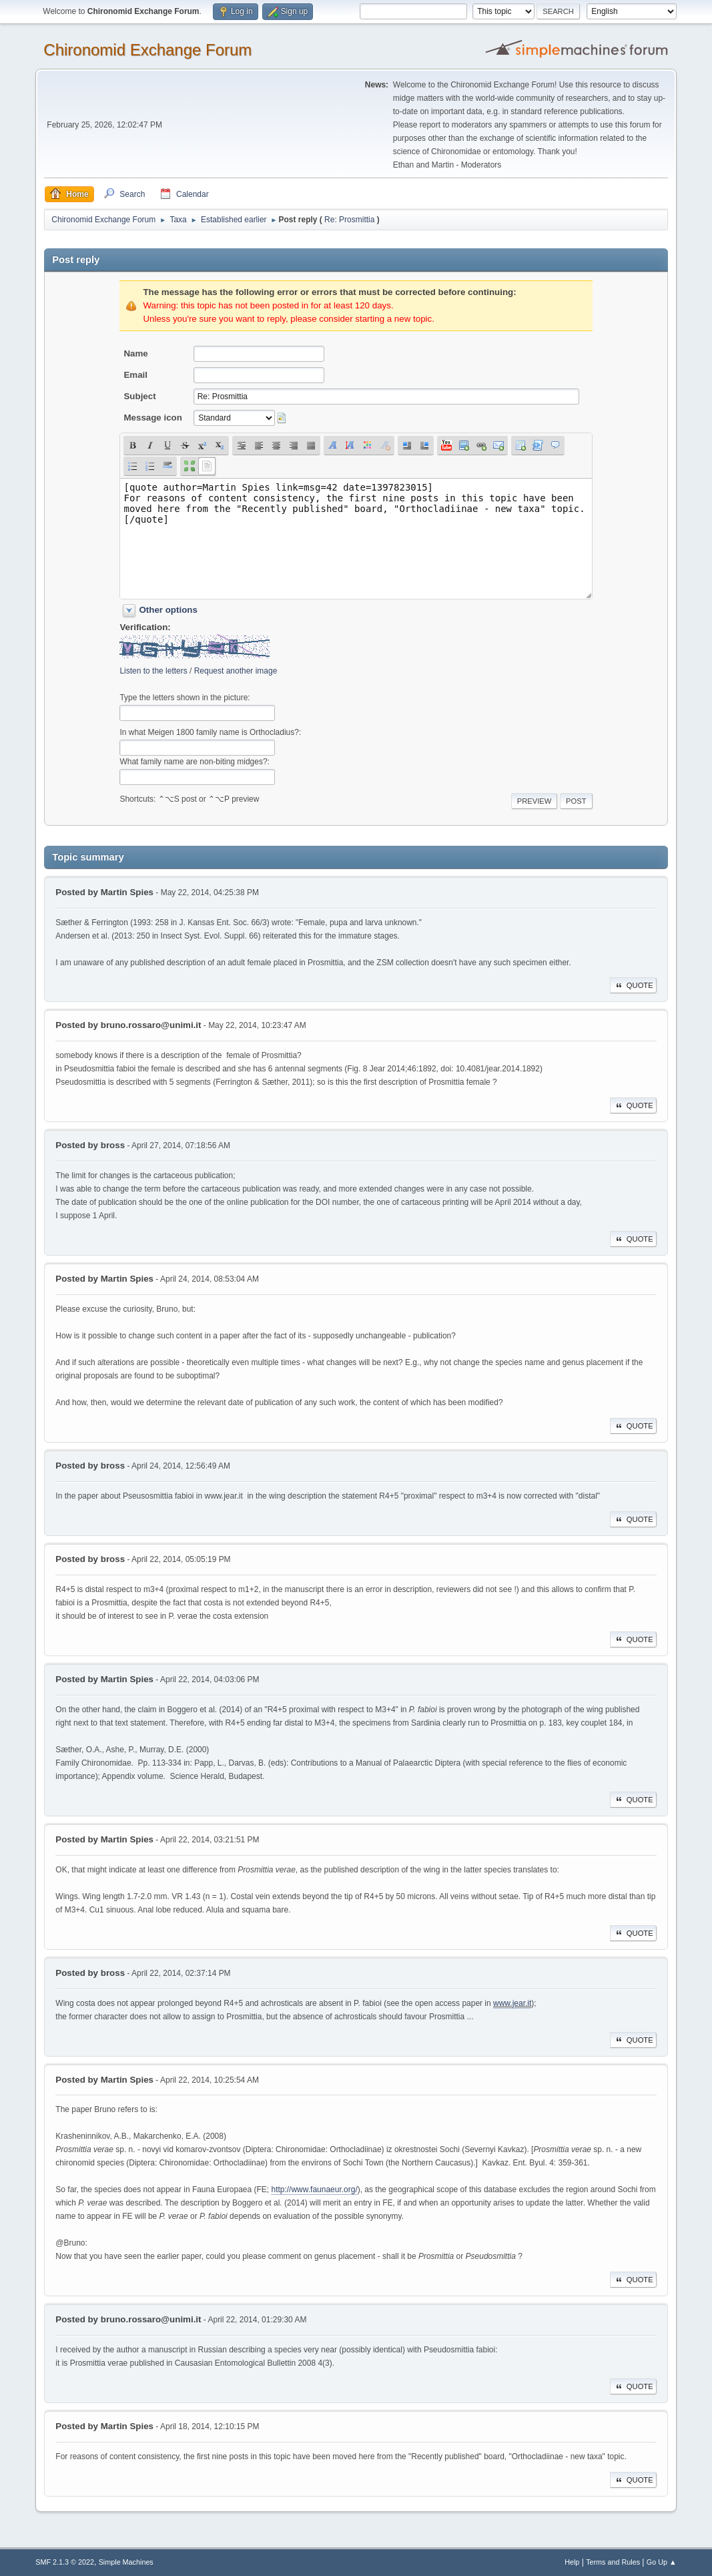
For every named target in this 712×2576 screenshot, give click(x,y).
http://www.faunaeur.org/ (314, 2189)
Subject (139, 396)
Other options (168, 610)
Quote (633, 985)
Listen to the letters (153, 671)
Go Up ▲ (662, 2562)
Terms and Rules (613, 2562)
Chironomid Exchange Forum (147, 50)
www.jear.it (512, 2003)
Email (135, 375)
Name (135, 353)
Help (572, 2562)
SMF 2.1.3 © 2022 (64, 2562)
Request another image (236, 671)
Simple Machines (126, 2562)
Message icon (152, 418)
